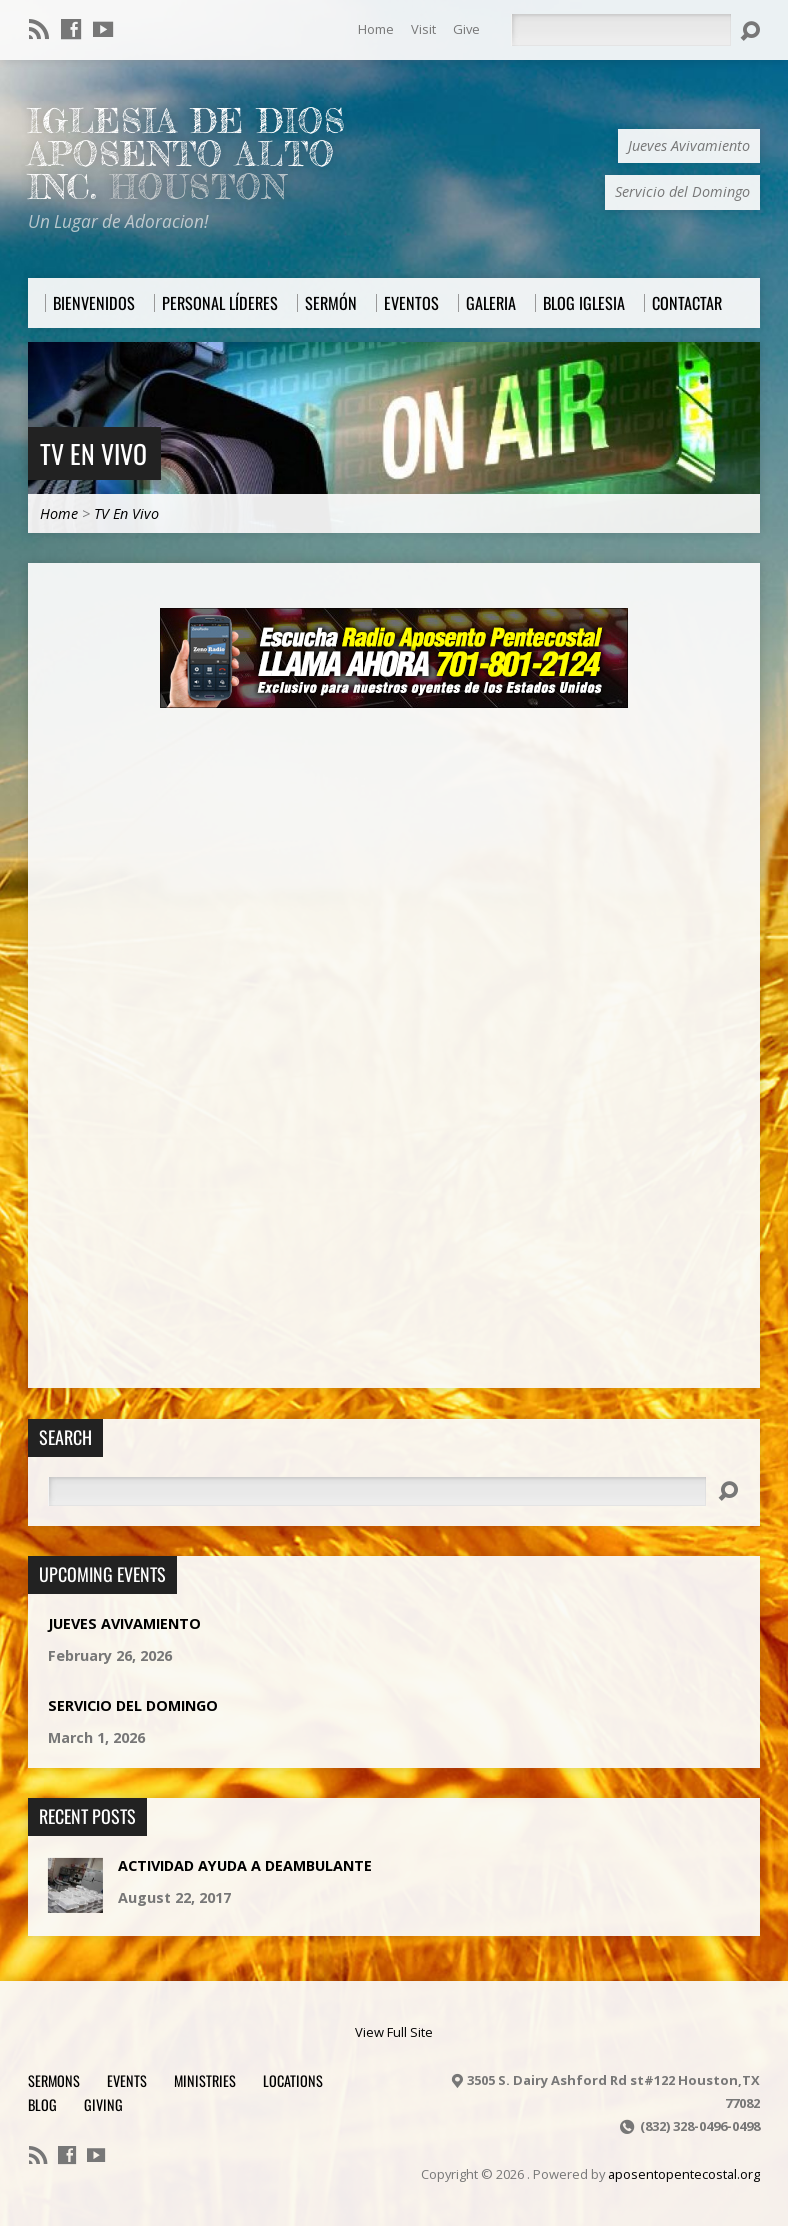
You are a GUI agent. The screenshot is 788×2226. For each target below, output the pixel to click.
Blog (42, 2104)
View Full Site (394, 2032)
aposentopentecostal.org (684, 2174)
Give (466, 29)
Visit (423, 29)
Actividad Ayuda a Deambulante (245, 1865)
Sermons (54, 2080)
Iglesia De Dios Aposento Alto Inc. (187, 154)
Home (376, 29)
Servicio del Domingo (133, 1705)
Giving (103, 2104)
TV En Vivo (93, 453)
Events (127, 2080)
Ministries (205, 2080)
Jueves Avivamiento (124, 1623)
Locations (293, 2080)
